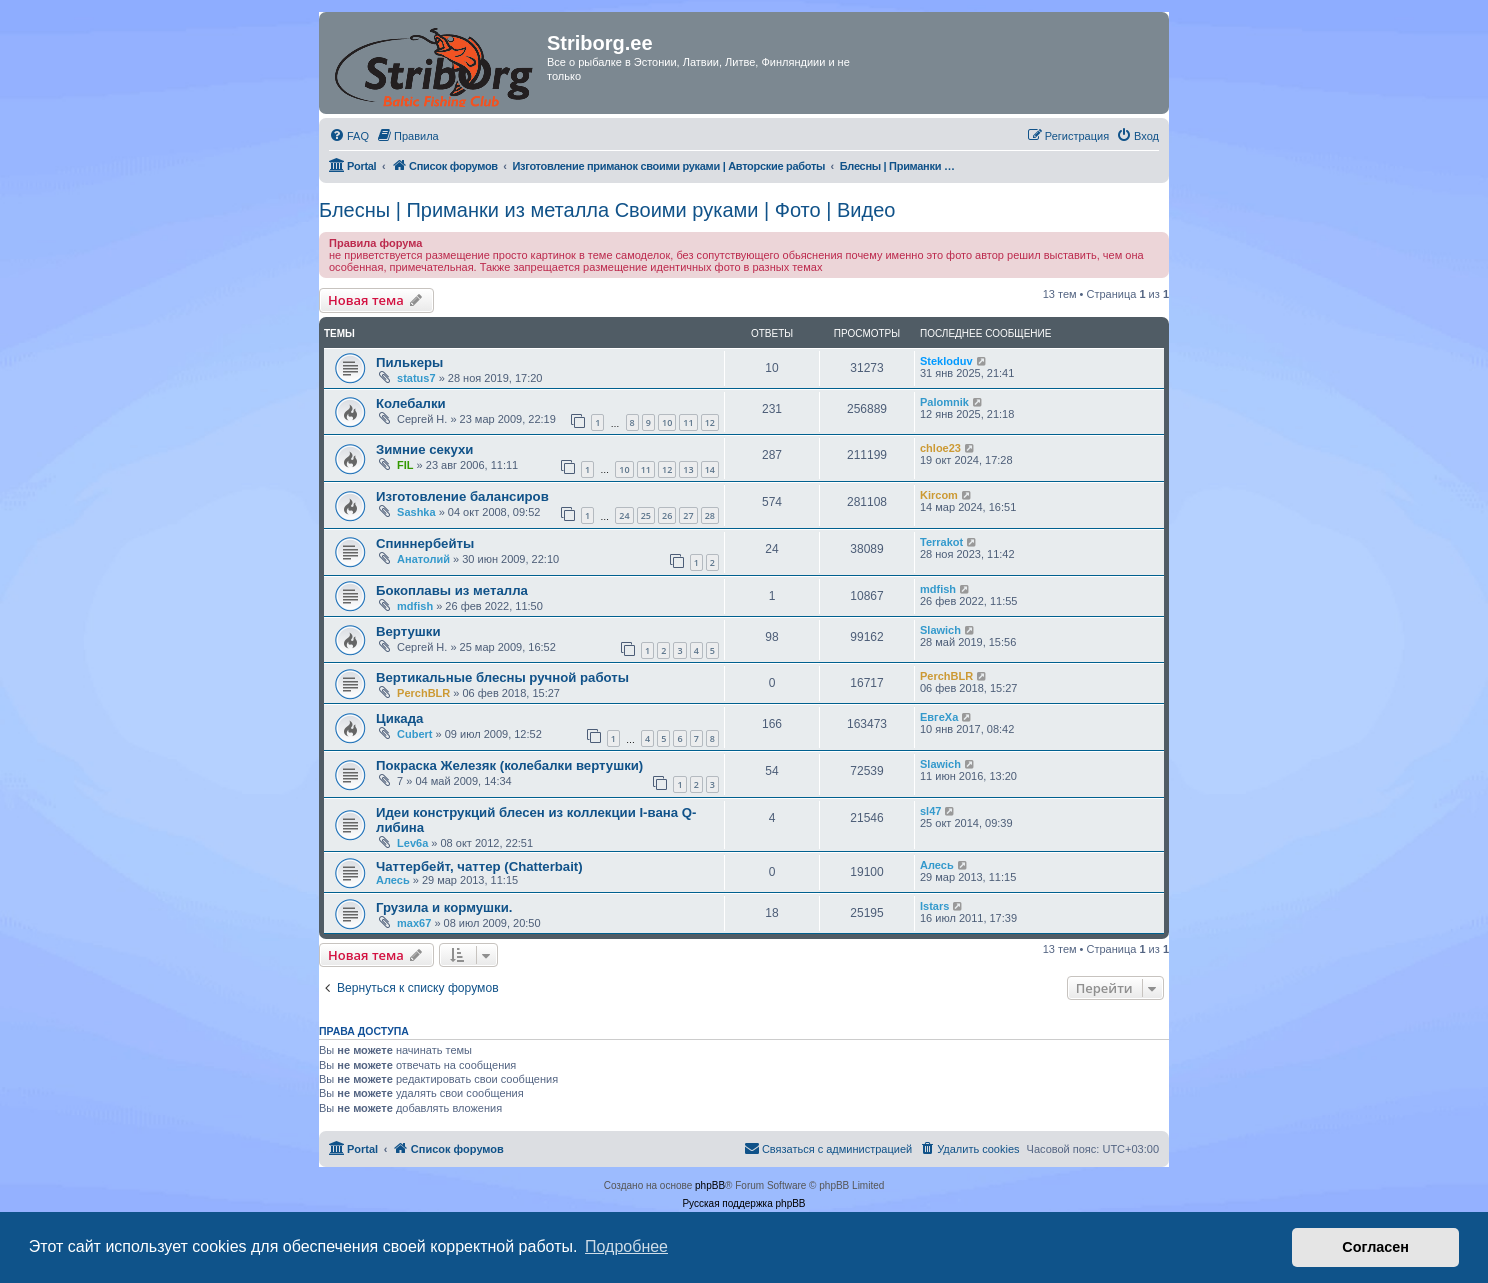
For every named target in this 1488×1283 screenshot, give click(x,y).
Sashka (416, 512)
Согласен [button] (1375, 1247)
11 (688, 422)
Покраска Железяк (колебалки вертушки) (509, 765)
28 (710, 515)
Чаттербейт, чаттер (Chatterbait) (479, 866)
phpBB (710, 1185)
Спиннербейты (425, 543)
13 (688, 469)
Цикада (399, 718)
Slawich (940, 630)
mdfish (415, 606)
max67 (414, 923)
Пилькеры (409, 362)
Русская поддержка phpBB (743, 1203)
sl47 (930, 811)
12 (710, 422)
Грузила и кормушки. (444, 907)
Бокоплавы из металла (452, 590)
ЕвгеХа (939, 717)
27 (688, 515)
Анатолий (423, 559)
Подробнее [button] (626, 1246)
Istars (934, 906)
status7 (416, 378)
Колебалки (411, 403)
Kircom (939, 495)
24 (624, 515)
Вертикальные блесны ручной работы (502, 677)
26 (667, 515)
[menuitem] (349, 136)
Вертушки (408, 631)
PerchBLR (423, 693)
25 (646, 515)
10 (667, 422)
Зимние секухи (424, 449)
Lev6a (412, 843)
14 (710, 469)
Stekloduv (946, 361)
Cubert (414, 734)
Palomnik (944, 402)
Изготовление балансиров (462, 496)
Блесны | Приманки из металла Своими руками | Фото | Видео (607, 210)
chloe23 (940, 448)
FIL (405, 465)
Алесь (393, 880)
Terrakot (941, 542)
